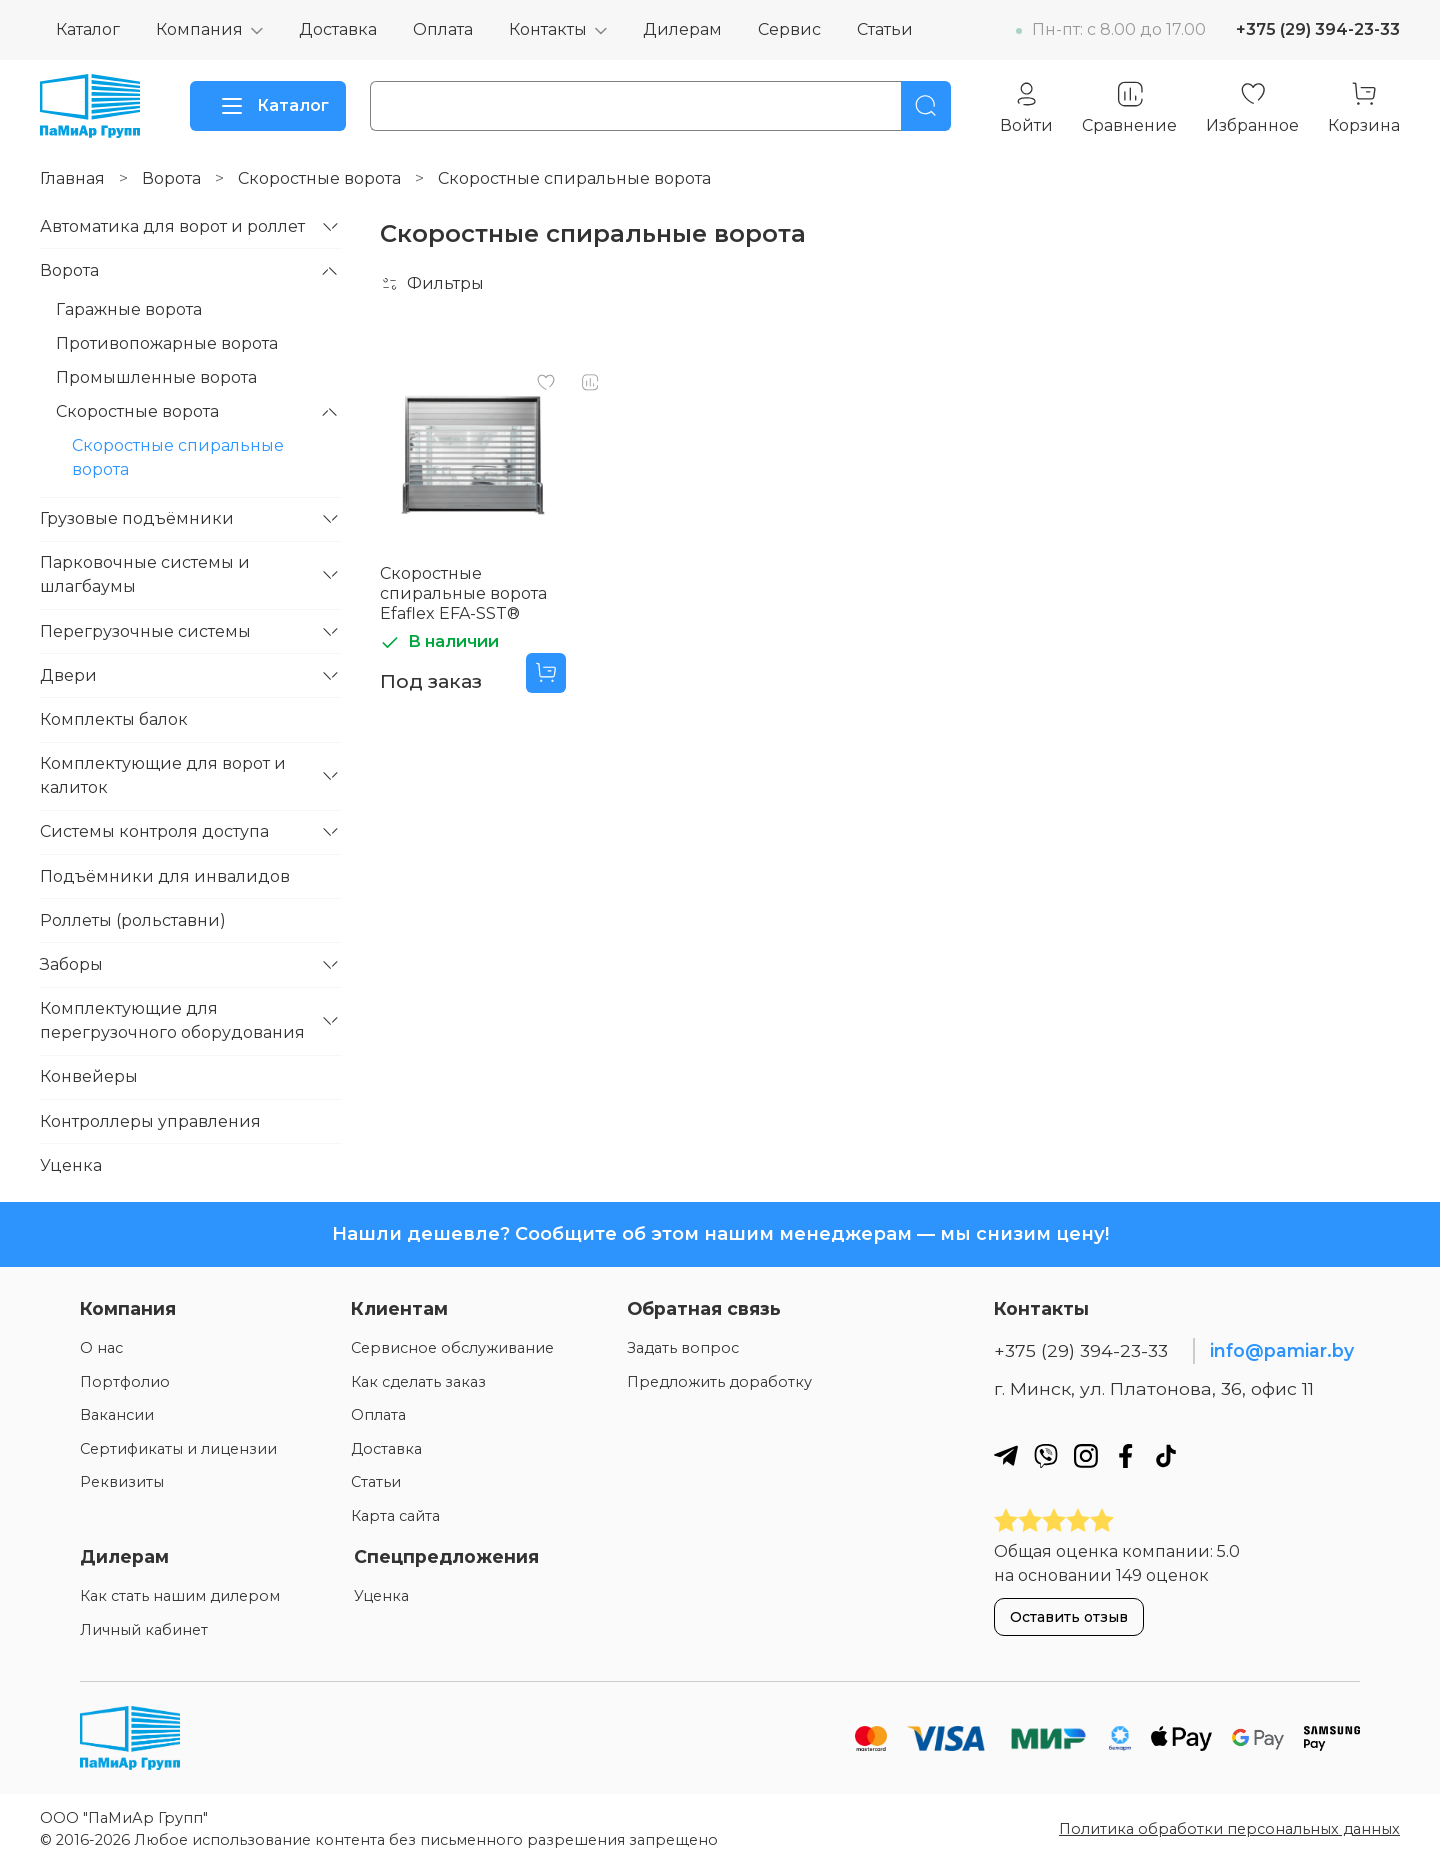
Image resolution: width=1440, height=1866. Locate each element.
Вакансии (117, 1415)
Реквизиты (122, 1482)
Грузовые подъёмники (137, 518)
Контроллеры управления (150, 1121)
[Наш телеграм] (1006, 1455)
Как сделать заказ (418, 1382)
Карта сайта (395, 1516)
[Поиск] (926, 106)
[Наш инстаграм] (1086, 1455)
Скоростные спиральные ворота (178, 457)
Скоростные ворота (319, 178)
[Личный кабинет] (1026, 107)
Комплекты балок (114, 719)
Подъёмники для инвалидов (165, 876)
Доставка (338, 29)
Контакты (548, 29)
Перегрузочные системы (145, 631)
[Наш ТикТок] (1166, 1455)
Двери (68, 675)
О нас (101, 1348)
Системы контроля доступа (154, 831)
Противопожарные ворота (167, 343)
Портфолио (125, 1382)
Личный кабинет (144, 1630)
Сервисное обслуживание (452, 1348)
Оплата (443, 29)
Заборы (71, 964)
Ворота (171, 178)
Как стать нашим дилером (180, 1596)
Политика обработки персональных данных (1229, 1829)
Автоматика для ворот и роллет (172, 226)
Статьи (885, 29)
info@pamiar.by (1282, 1350)
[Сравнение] (1129, 107)
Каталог (88, 29)
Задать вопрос (683, 1348)
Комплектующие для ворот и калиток (163, 775)
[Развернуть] (330, 227)
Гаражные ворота (129, 309)
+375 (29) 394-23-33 (1318, 29)
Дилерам (682, 29)
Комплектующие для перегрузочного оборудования (172, 1020)
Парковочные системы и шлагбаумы (145, 574)
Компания (199, 29)
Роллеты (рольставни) (133, 920)
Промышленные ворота (156, 377)
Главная (72, 178)
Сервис (789, 29)
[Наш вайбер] (1046, 1455)
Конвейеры (89, 1076)
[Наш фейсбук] (1126, 1455)
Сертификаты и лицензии (178, 1449)
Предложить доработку (719, 1382)
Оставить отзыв (1069, 1617)
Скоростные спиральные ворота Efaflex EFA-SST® (463, 593)
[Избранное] (1252, 107)
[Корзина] (1364, 107)
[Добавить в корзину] (546, 673)
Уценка (71, 1165)
